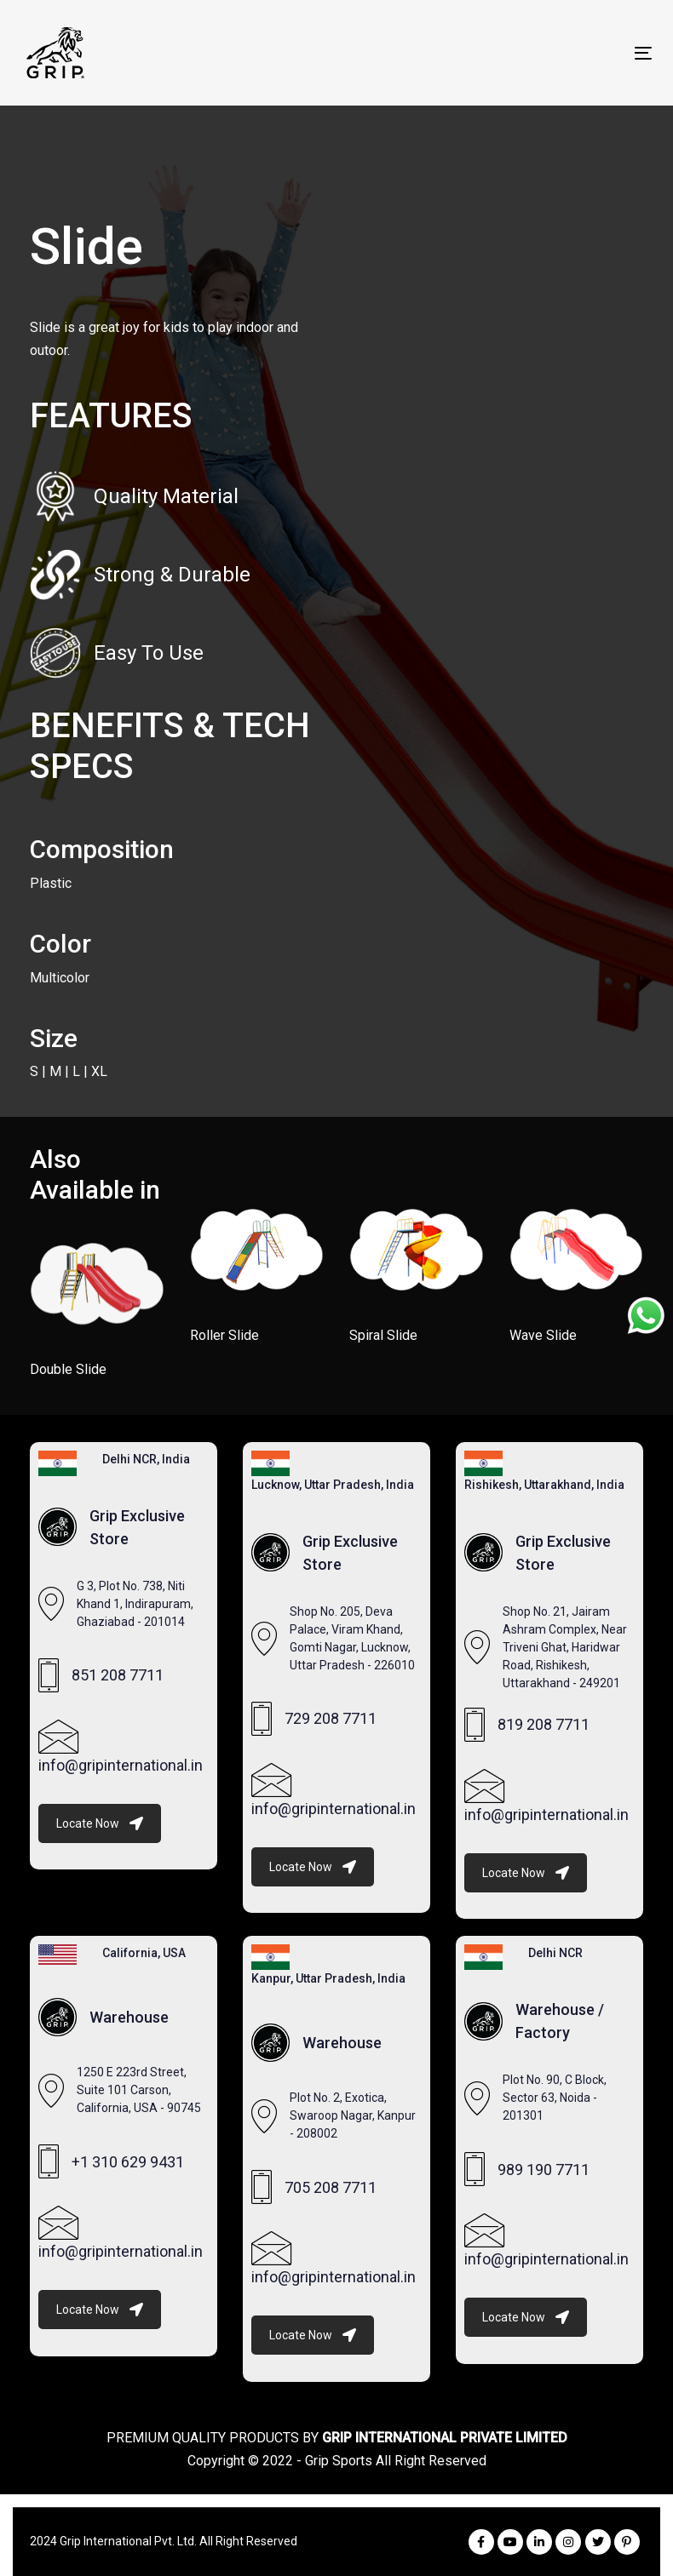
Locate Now (99, 1823)
